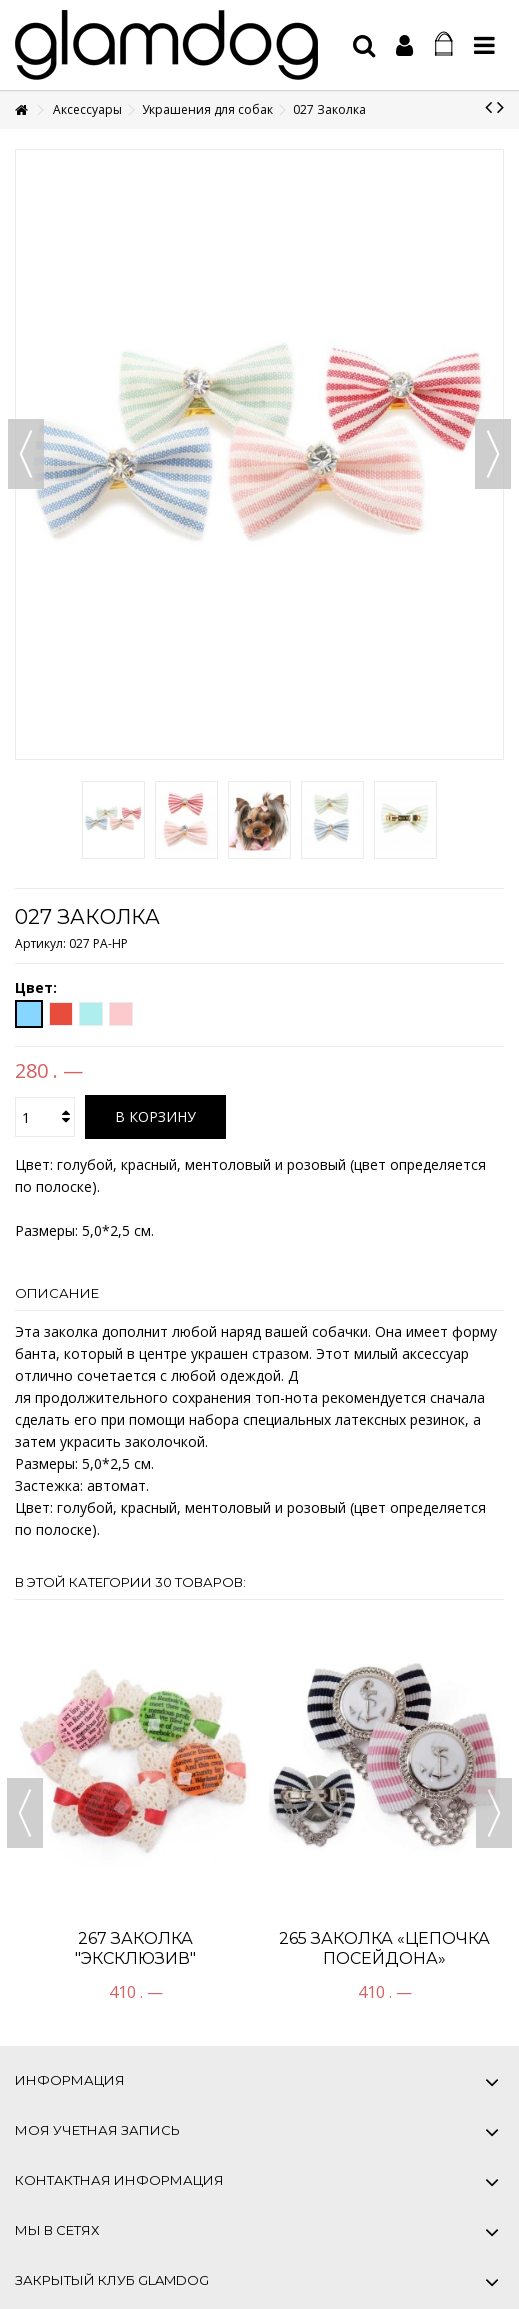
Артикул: (40, 943)
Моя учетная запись (97, 2130)
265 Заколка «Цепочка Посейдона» (384, 1948)
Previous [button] (25, 1813)
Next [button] (494, 1813)
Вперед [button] (493, 454)
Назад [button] (26, 454)
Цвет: (38, 988)
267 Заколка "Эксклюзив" (135, 1948)
